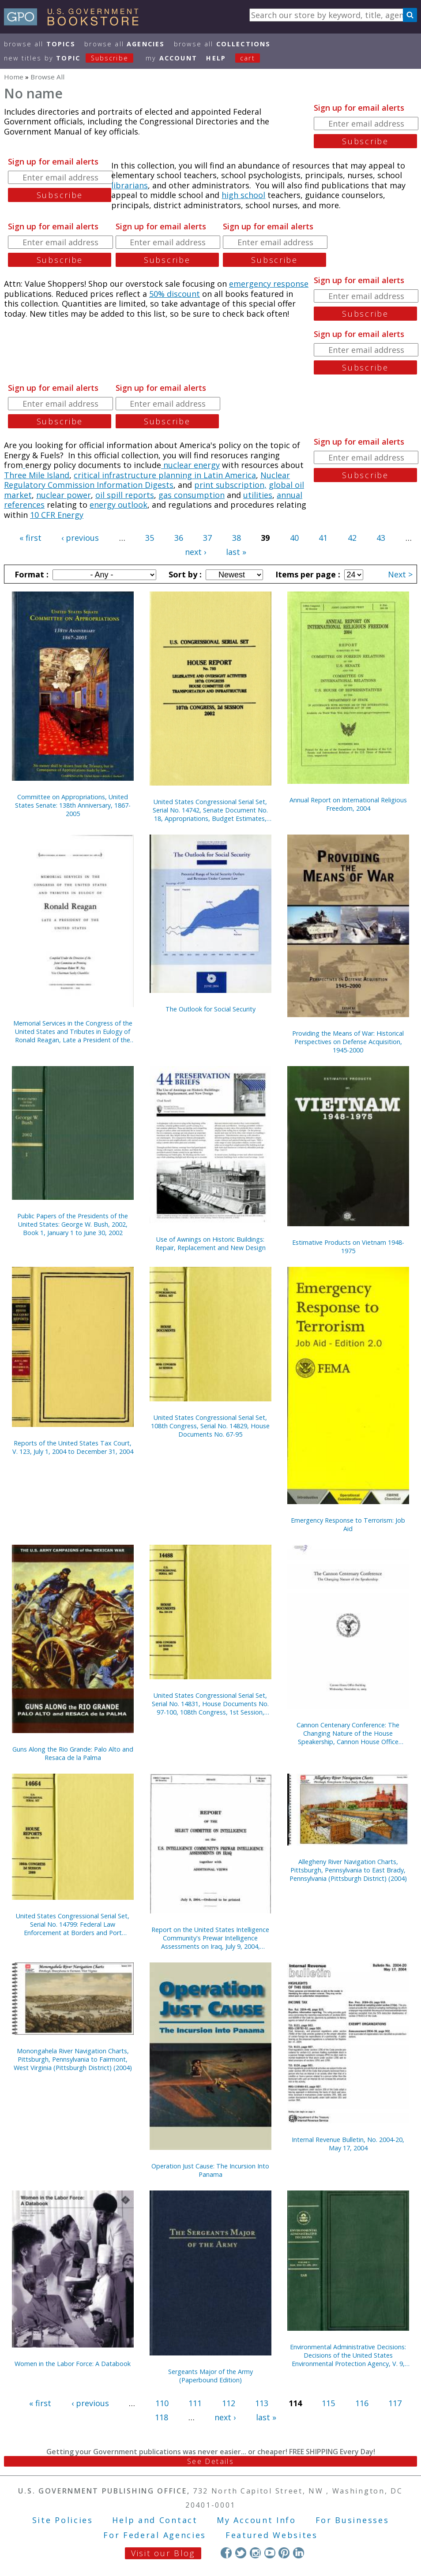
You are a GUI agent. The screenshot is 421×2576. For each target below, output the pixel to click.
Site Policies (62, 2520)
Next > (400, 574)
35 (149, 537)
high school (243, 195)
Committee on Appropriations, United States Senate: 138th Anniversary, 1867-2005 (73, 805)
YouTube (269, 2552)
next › (195, 552)
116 (361, 2403)
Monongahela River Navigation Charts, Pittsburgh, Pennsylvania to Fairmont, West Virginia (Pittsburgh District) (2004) (73, 2059)
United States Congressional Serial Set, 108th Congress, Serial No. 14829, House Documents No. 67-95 (210, 1425)
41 (323, 537)
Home (13, 76)
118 (161, 2417)
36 (178, 537)
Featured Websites (272, 2535)
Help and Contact (154, 2520)
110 (162, 2403)
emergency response (268, 283)
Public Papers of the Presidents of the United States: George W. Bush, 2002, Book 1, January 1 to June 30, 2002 (72, 1224)
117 (395, 2403)
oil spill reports (124, 495)
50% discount (174, 293)
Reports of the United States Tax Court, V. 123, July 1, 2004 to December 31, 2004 (72, 1447)
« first (30, 537)
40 (294, 537)
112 (228, 2403)
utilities (257, 495)
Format (30, 574)
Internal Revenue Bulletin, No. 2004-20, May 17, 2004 (348, 2143)
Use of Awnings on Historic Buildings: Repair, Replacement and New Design (210, 1243)
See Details (210, 2461)
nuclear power (63, 495)
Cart (247, 58)
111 (195, 2403)
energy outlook (118, 504)
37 (207, 537)
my (171, 58)
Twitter (240, 2552)
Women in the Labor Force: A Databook (73, 2363)
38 (236, 537)
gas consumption (191, 495)
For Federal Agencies (154, 2535)
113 (261, 2403)
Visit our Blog (163, 2553)
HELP (216, 58)
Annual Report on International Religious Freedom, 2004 (348, 804)
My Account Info (256, 2520)
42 (352, 537)
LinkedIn (298, 2552)
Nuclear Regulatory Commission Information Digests (147, 480)
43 (380, 537)
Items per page (306, 574)
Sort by (184, 574)
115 (328, 2403)
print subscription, (230, 484)
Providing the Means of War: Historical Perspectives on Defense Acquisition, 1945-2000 (348, 1041)
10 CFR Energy (56, 514)
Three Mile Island (36, 475)
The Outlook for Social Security (210, 1009)
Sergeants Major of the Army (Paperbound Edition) (210, 2375)
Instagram (255, 2552)
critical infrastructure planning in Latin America (165, 475)
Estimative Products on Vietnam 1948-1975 (348, 1246)
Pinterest (283, 2552)
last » (236, 552)
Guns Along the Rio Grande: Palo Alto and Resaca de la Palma (72, 1753)
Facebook (226, 2552)
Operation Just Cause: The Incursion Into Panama (210, 2170)
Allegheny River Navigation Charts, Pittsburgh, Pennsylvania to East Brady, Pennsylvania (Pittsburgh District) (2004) (348, 1870)
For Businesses (352, 2520)
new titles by (73, 58)
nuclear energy (190, 465)
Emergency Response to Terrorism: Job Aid (348, 1524)
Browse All (39, 44)
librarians (129, 185)
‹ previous (80, 537)
